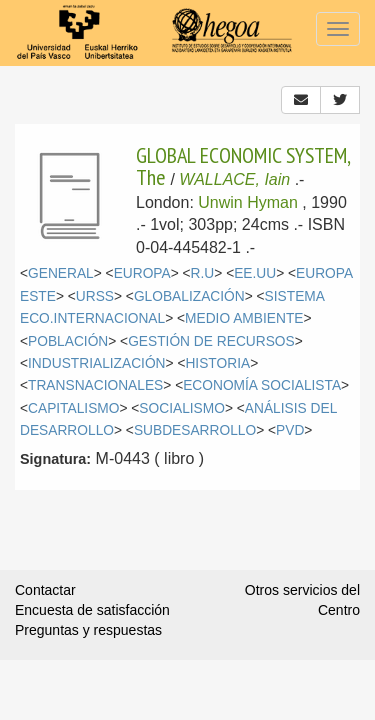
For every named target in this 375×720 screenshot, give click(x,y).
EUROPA (142, 273)
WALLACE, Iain (234, 179)
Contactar (45, 590)
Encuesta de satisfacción (92, 610)
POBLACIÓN (68, 341)
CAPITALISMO (73, 408)
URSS (95, 296)
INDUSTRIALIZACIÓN (97, 363)
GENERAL (61, 273)
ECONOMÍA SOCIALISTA (262, 385)
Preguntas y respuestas (88, 630)
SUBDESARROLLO (195, 430)
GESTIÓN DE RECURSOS (211, 341)
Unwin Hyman (248, 202)
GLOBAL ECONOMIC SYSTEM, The (243, 166)
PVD (290, 430)
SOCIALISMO (182, 408)
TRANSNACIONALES (95, 385)
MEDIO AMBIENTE (244, 318)
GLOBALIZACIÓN (189, 296)
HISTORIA (217, 363)
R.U (203, 273)
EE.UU (255, 273)
